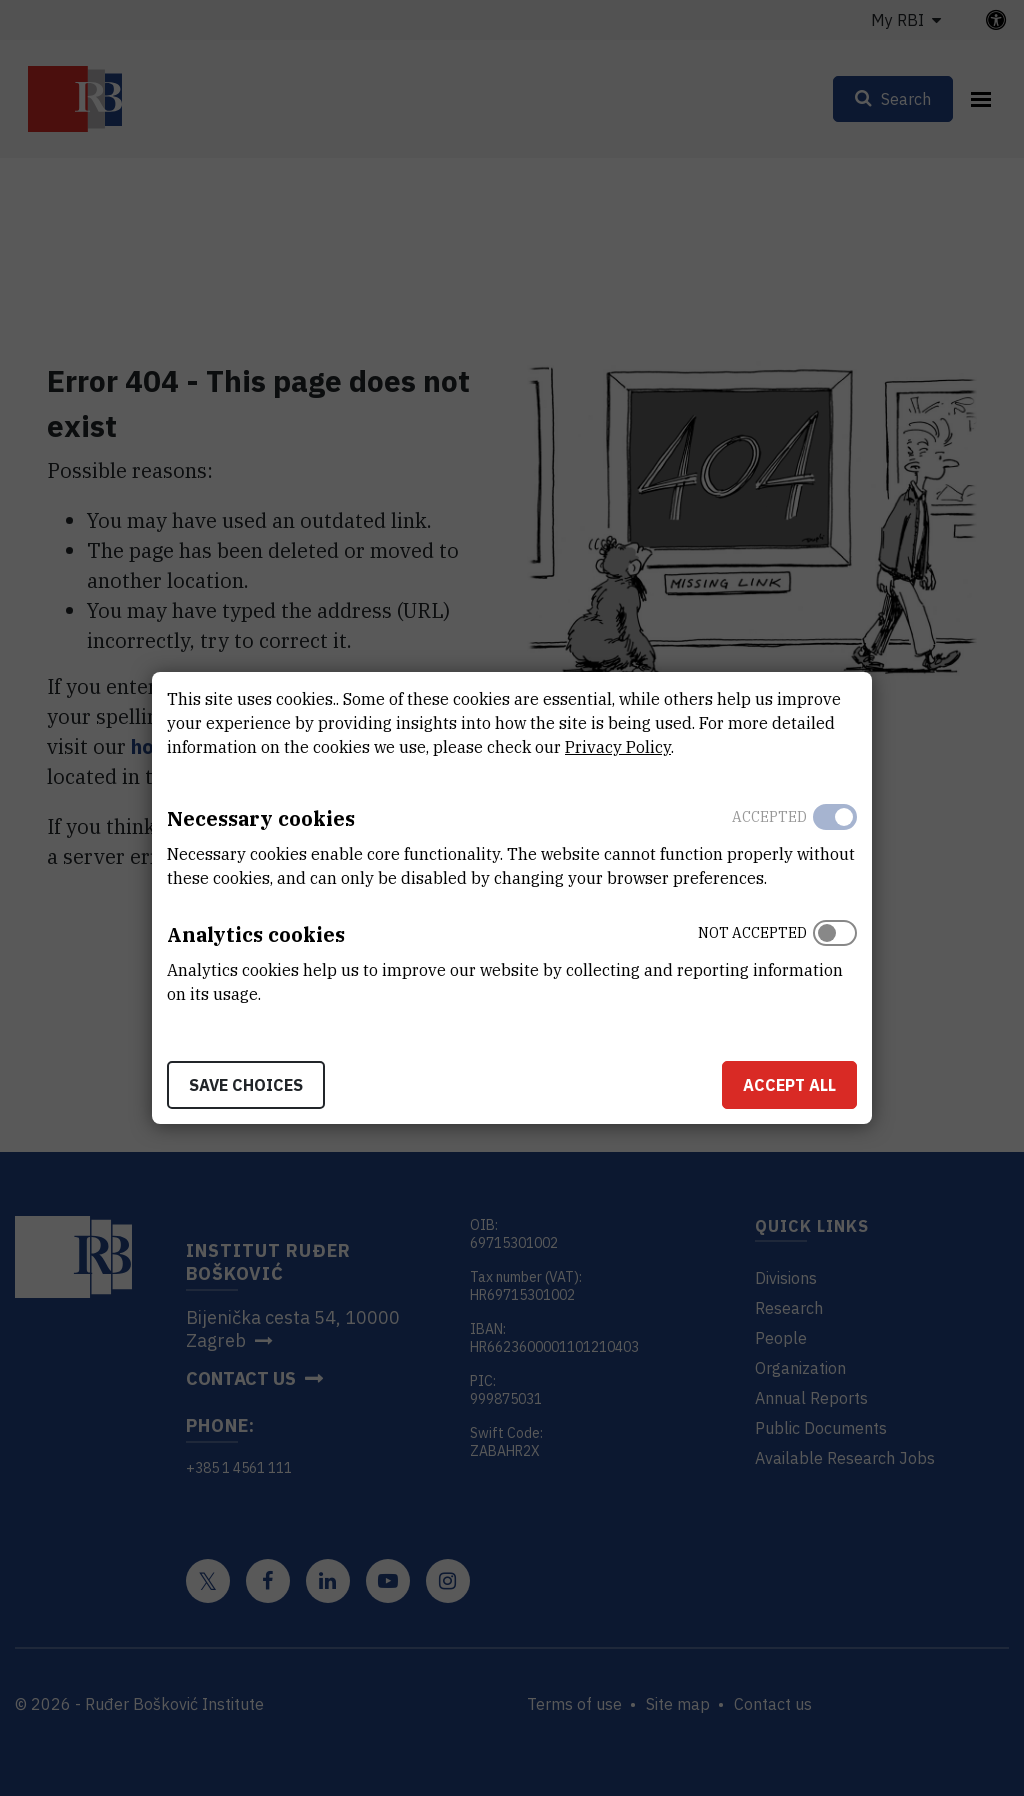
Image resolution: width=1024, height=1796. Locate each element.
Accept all (789, 1085)
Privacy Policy (618, 747)
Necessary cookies (261, 818)
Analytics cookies (256, 934)
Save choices (246, 1085)
